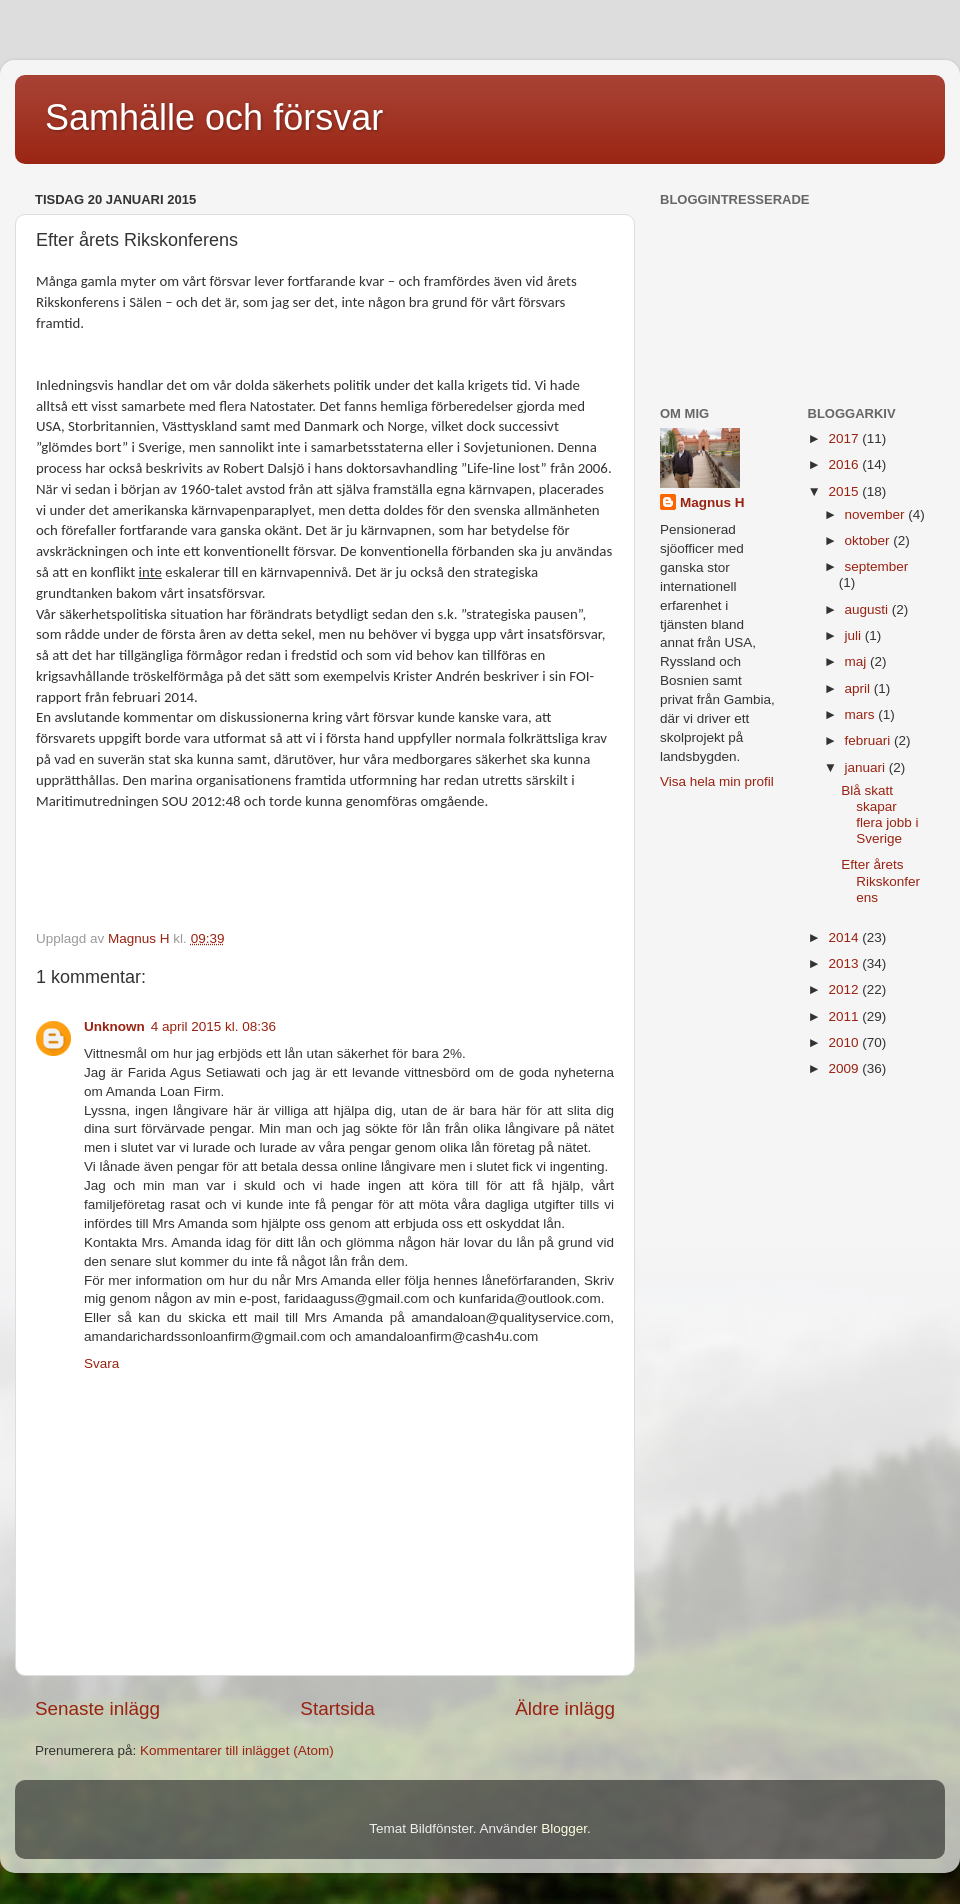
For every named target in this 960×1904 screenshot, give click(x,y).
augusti (868, 609)
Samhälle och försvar (214, 117)
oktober (869, 540)
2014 (845, 937)
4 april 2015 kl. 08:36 (213, 1026)
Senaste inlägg (97, 1708)
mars (862, 714)
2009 (845, 1068)
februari (870, 740)
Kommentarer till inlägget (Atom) (237, 1750)
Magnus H (712, 502)
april (859, 688)
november (877, 514)
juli (855, 635)
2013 (845, 963)
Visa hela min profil (717, 781)
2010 (845, 1042)
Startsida (337, 1708)
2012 (845, 989)
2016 (845, 464)
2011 (845, 1016)
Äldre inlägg (565, 1708)
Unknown (114, 1026)
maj (858, 661)
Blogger (564, 1828)
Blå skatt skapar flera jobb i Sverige (879, 815)
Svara (101, 1363)
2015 (845, 491)
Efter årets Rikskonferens (880, 880)
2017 (845, 438)
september (877, 566)
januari (867, 767)
